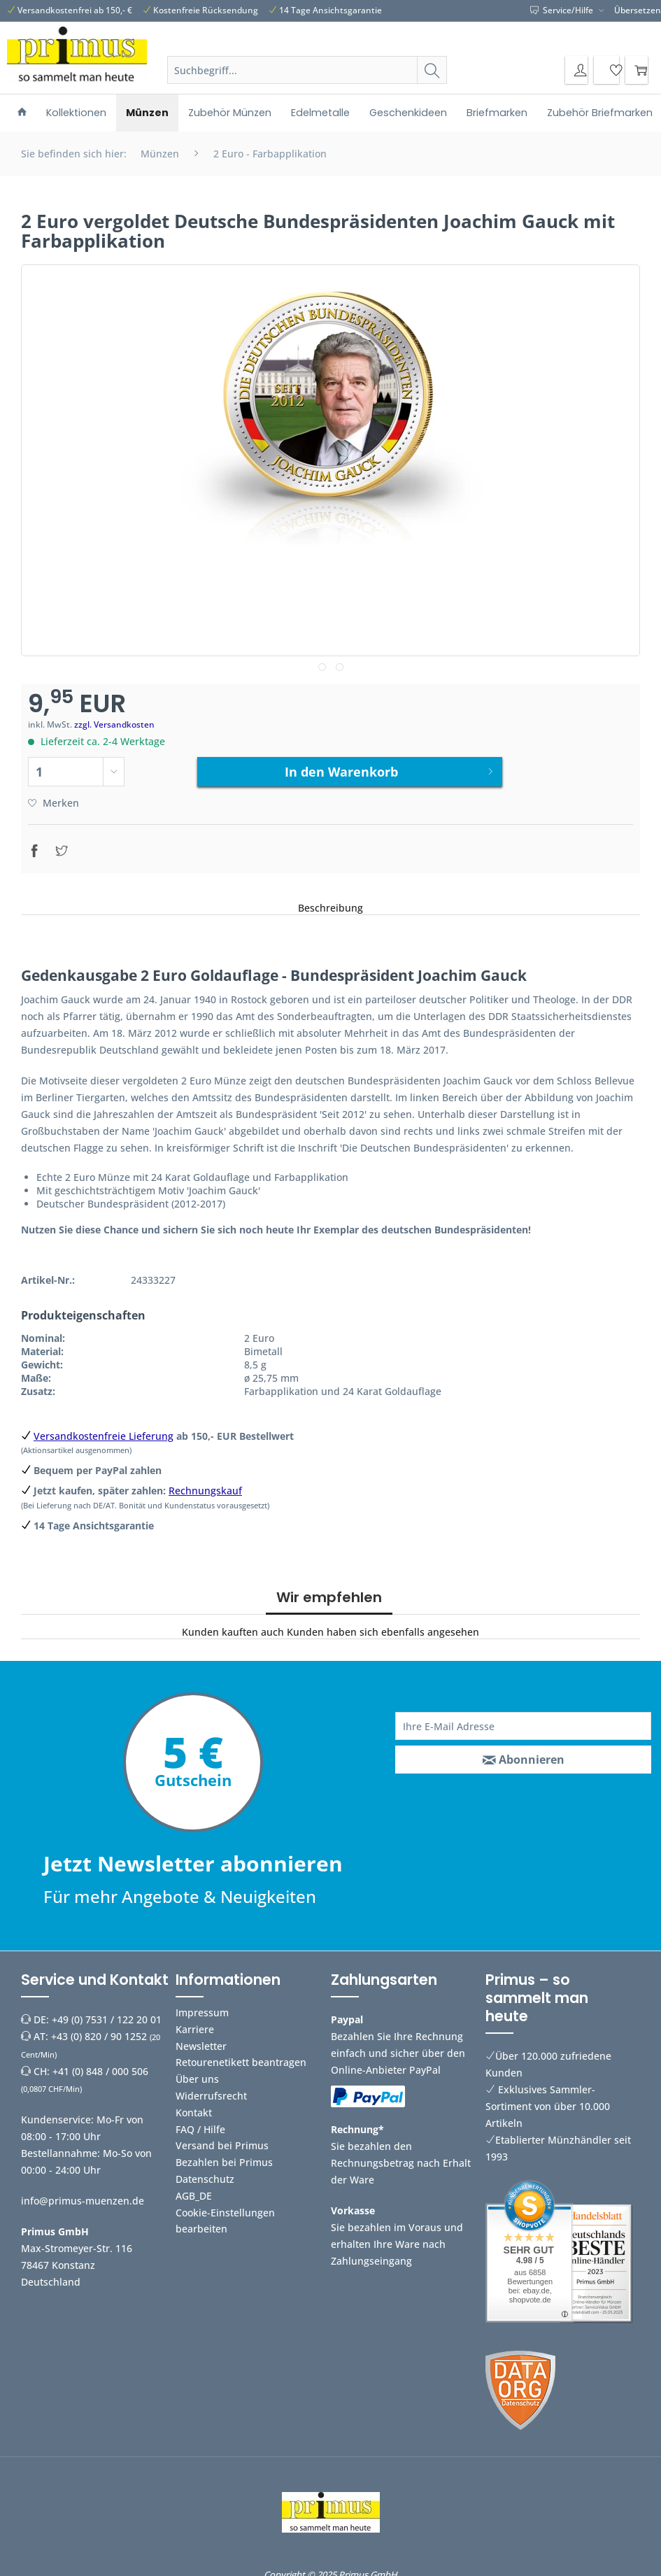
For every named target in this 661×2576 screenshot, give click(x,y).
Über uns (197, 2074)
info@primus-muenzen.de (82, 2195)
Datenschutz (205, 2173)
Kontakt (194, 2107)
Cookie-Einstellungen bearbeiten (225, 2215)
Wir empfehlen (329, 1591)
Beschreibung (330, 902)
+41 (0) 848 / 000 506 (100, 2065)
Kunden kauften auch (233, 1626)
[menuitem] (307, 87)
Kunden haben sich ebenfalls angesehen (383, 1626)
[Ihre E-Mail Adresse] (523, 1720)
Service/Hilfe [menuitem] (562, 10)
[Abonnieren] (523, 1754)
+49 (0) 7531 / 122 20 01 (107, 2014)
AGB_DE (194, 2190)
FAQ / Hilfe (200, 2123)
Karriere (195, 2023)
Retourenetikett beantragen (241, 2057)
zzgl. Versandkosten (114, 724)
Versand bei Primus (222, 2140)
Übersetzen (637, 10)
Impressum (202, 2007)
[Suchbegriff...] (307, 70)
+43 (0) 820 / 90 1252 (99, 2030)
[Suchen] (432, 70)
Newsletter (201, 2040)
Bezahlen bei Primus (224, 2157)
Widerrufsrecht (211, 2090)
